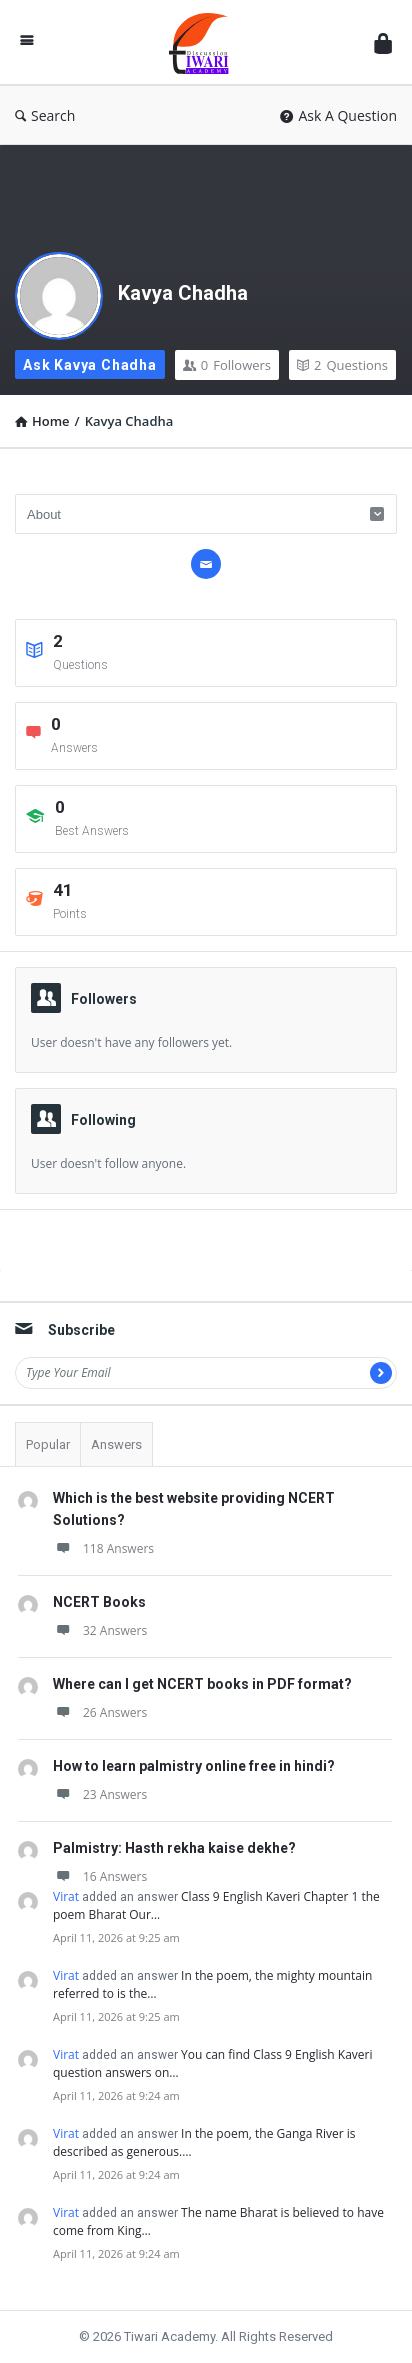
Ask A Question (338, 115)
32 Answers (100, 1630)
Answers (116, 1444)
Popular (48, 1444)
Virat (66, 1896)
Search (45, 115)
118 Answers (103, 1548)
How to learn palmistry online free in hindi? (194, 1766)
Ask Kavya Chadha (90, 365)
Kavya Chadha (183, 293)
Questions (342, 365)
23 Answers (100, 1794)
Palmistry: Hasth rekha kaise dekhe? (174, 1848)
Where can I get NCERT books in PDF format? (202, 1684)
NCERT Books (99, 1602)
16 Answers (100, 1876)
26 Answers (100, 1712)
